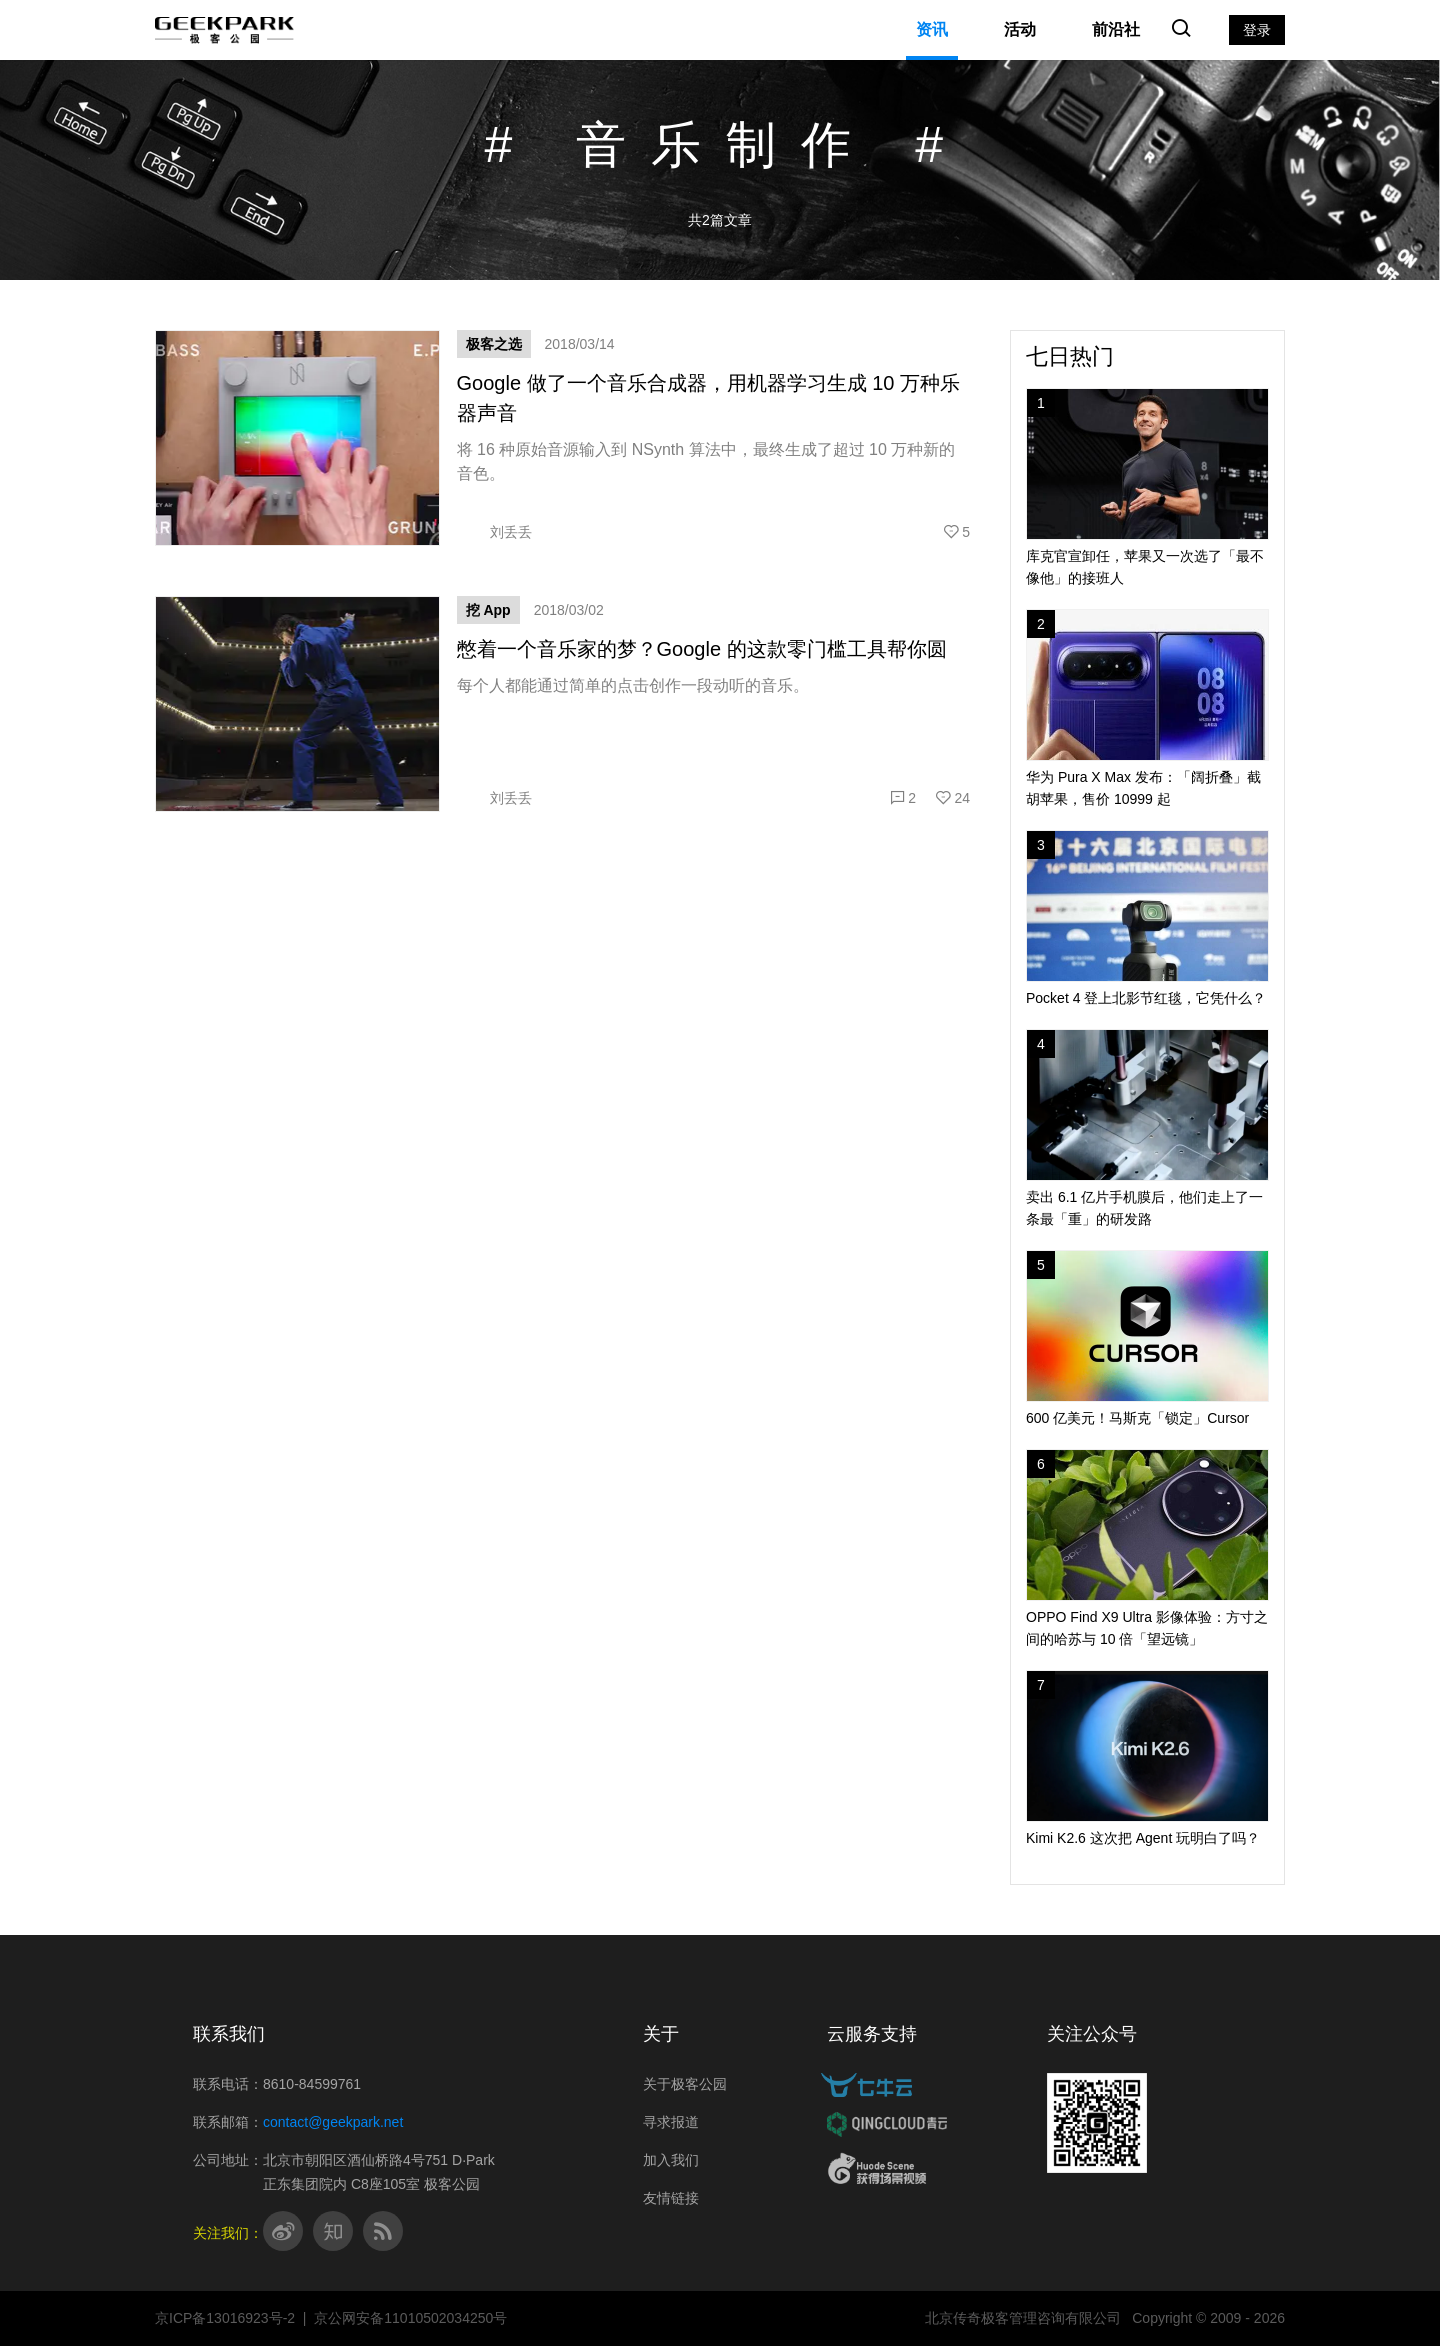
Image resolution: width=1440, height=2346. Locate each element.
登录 (1257, 30)
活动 (1020, 29)
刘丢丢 (494, 532)
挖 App (488, 610)
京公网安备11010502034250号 (410, 2318)
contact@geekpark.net (333, 2122)
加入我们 (671, 2160)
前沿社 (1116, 29)
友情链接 (671, 2198)
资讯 (932, 29)
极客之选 (494, 344)
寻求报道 (671, 2122)
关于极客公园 (685, 2084)
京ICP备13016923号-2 (225, 2318)
